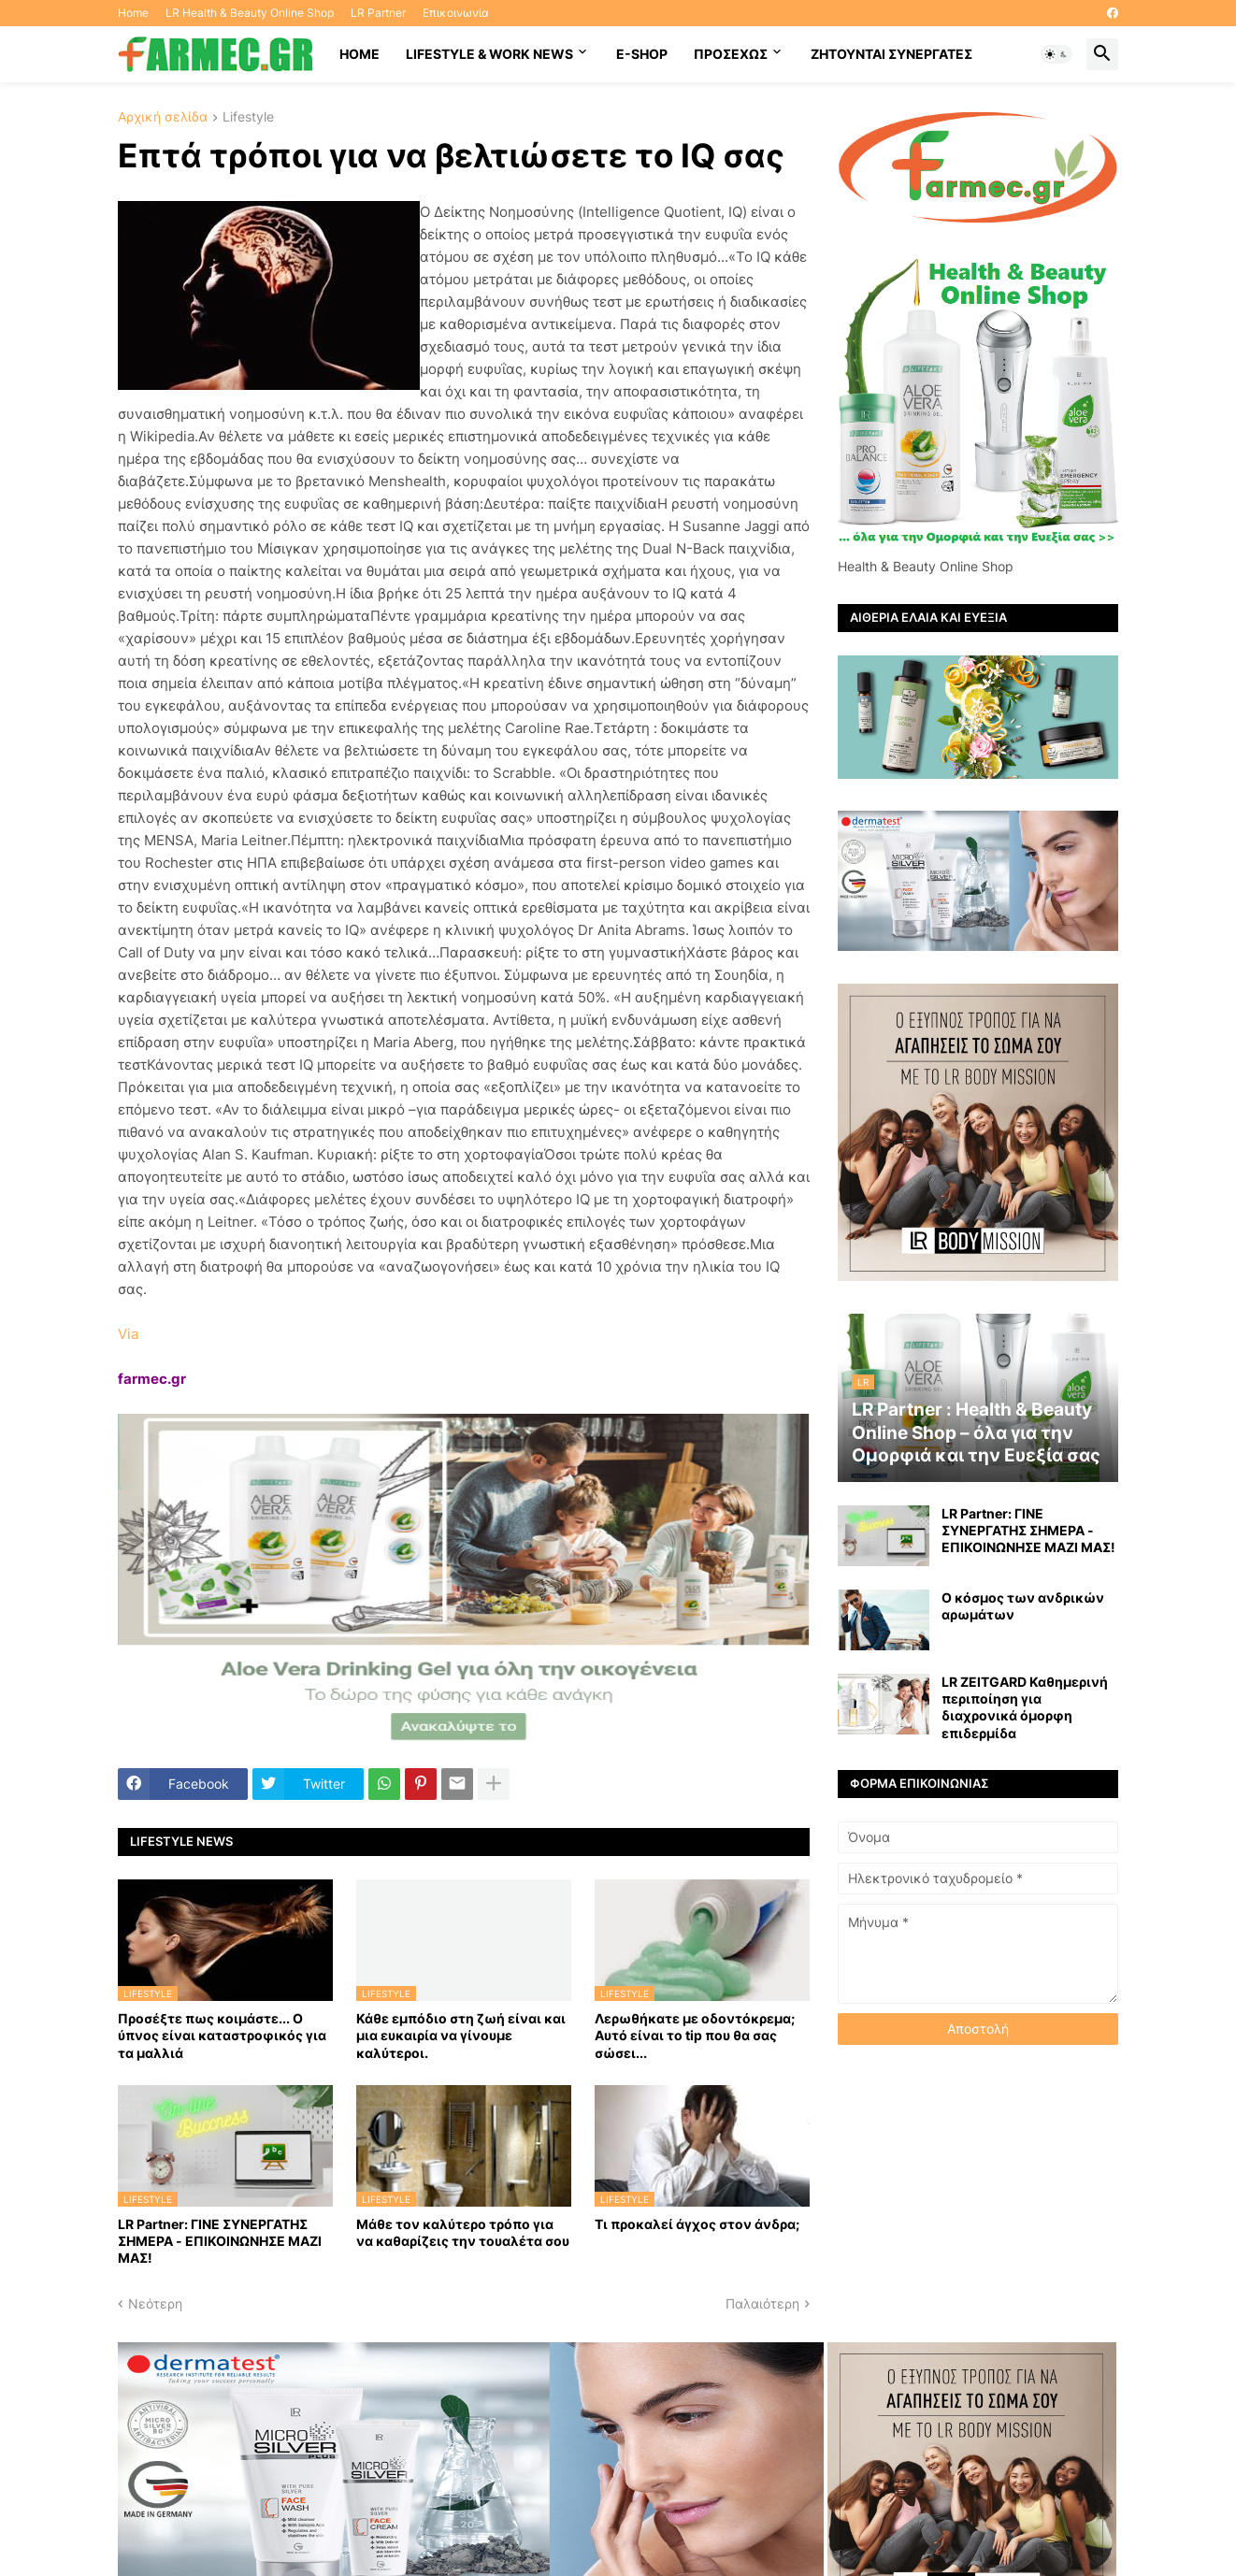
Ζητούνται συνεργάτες (891, 54)
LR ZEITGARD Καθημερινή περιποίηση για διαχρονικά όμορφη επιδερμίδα (1024, 1707)
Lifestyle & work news (489, 54)
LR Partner (378, 13)
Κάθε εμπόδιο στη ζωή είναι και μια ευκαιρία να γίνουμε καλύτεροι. (461, 2035)
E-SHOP (642, 54)
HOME (359, 54)
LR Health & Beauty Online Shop (249, 13)
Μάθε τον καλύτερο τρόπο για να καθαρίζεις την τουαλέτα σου (462, 2232)
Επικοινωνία (456, 13)
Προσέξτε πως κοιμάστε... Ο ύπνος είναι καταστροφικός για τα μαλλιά (222, 2035)
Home (133, 13)
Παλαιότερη (762, 2303)
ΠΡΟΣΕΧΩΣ (731, 54)
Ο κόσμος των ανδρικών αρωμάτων (1022, 1606)
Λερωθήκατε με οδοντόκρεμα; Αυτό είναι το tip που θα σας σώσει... (695, 2035)
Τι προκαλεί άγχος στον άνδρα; (697, 2224)
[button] (1056, 54)
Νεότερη (155, 2303)
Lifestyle (248, 117)
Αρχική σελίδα (163, 117)
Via (128, 1334)
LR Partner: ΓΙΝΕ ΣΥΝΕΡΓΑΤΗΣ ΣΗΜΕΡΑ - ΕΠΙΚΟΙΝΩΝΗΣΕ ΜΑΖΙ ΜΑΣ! (220, 2241)
